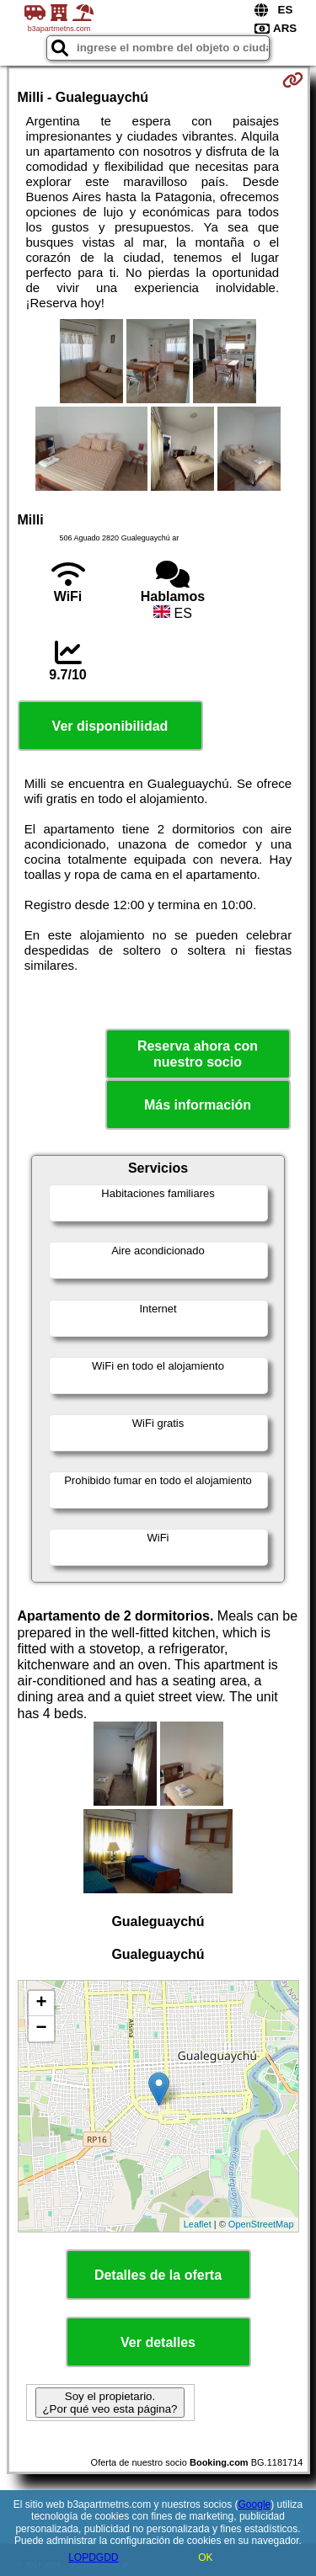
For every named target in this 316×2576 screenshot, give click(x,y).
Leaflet (198, 2224)
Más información (197, 1105)
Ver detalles (158, 2342)
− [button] (40, 2028)
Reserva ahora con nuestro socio (197, 1054)
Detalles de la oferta (158, 2275)
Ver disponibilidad (110, 726)
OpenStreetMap (261, 2224)
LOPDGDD (93, 2557)
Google (254, 2504)
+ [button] (40, 2003)
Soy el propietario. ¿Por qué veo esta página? (109, 2402)
